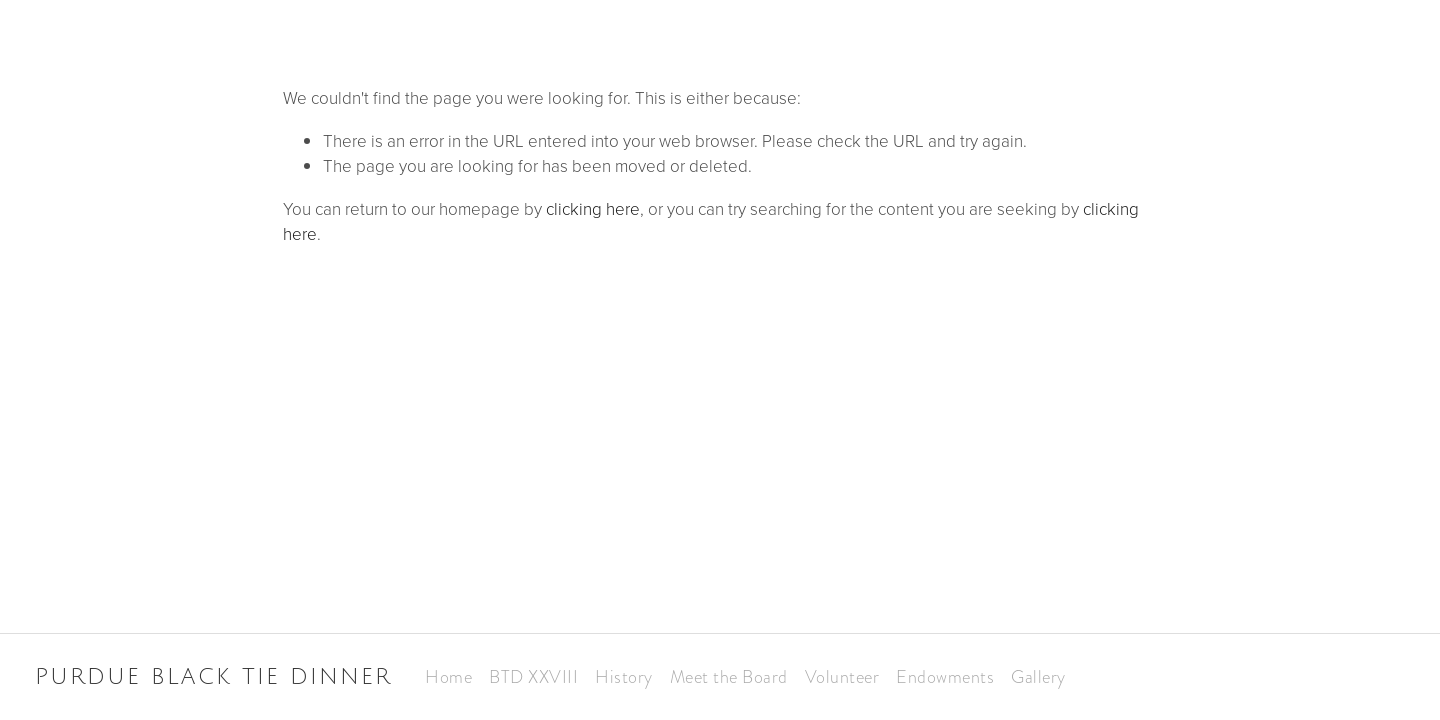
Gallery (1038, 676)
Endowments (945, 676)
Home (448, 676)
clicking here (593, 208)
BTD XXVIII (533, 676)
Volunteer (842, 676)
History (624, 676)
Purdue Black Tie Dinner (213, 677)
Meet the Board (729, 676)
